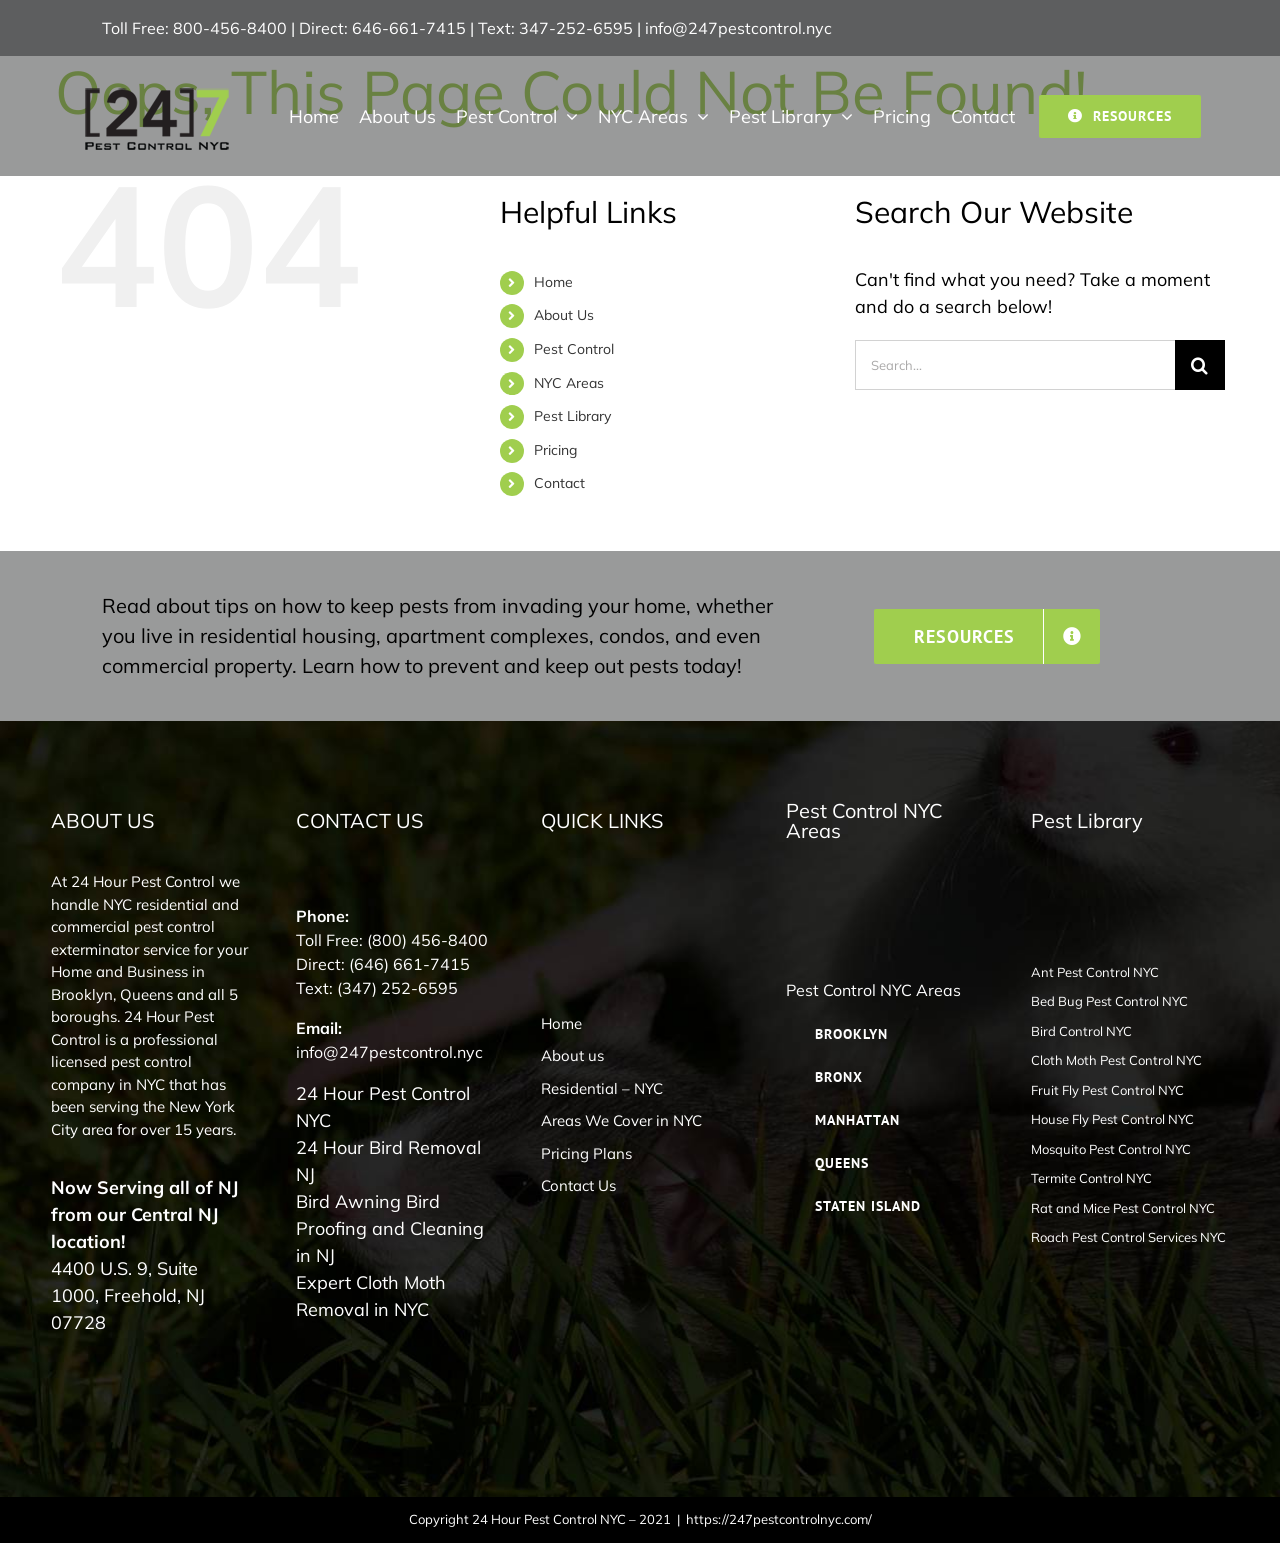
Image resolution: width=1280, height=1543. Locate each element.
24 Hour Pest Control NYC (383, 1107)
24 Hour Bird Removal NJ (388, 1161)
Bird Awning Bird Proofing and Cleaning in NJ (390, 1228)
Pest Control (574, 349)
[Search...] (1015, 365)
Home (553, 282)
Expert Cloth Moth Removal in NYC (371, 1296)
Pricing (555, 450)
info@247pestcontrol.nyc (738, 28)
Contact (559, 483)
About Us (564, 315)
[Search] (1200, 365)
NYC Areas (569, 383)
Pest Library (572, 416)
